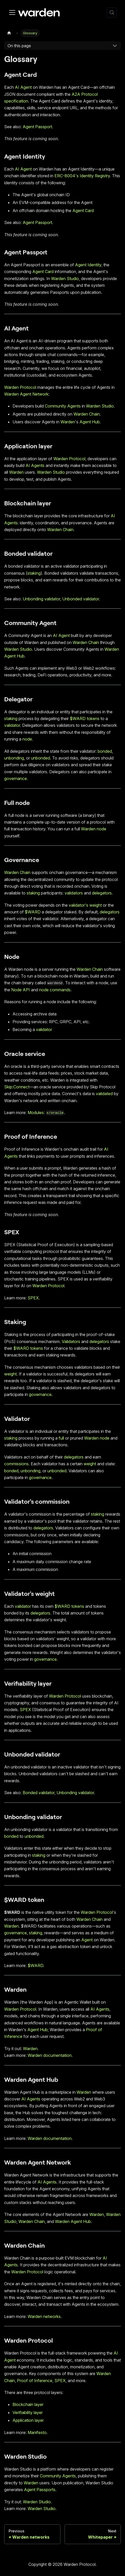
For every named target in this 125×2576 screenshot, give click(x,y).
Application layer (28, 2420)
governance (15, 778)
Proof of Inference (34, 2380)
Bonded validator (38, 1792)
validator (12, 725)
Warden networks (44, 2316)
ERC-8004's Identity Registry (82, 175)
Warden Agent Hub (73, 2221)
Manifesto (37, 2432)
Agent (87, 1939)
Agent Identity (88, 264)
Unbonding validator (41, 598)
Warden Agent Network (26, 394)
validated (104, 1093)
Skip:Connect (16, 1086)
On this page (19, 45)
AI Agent (23, 87)
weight (10, 1374)
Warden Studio (65, 278)
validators (74, 893)
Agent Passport (37, 126)
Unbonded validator (80, 598)
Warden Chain (86, 414)
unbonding (14, 758)
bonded (105, 751)
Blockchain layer (27, 2404)
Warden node (93, 828)
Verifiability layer (27, 2412)
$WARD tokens (84, 718)
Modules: (46, 1112)
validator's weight (85, 905)
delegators (102, 893)
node (27, 739)
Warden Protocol (20, 387)
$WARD (33, 911)
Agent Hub (89, 421)
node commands (55, 989)
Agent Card (83, 210)
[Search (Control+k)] (112, 12)
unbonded (40, 758)
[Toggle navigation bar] (12, 12)
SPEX (33, 1297)
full (61, 1438)
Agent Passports (39, 2489)
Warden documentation (50, 2055)
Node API (20, 989)
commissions (16, 1463)
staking (34, 573)
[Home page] (9, 33)
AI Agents (35, 465)
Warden (67, 421)
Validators (71, 1341)
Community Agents (63, 406)
